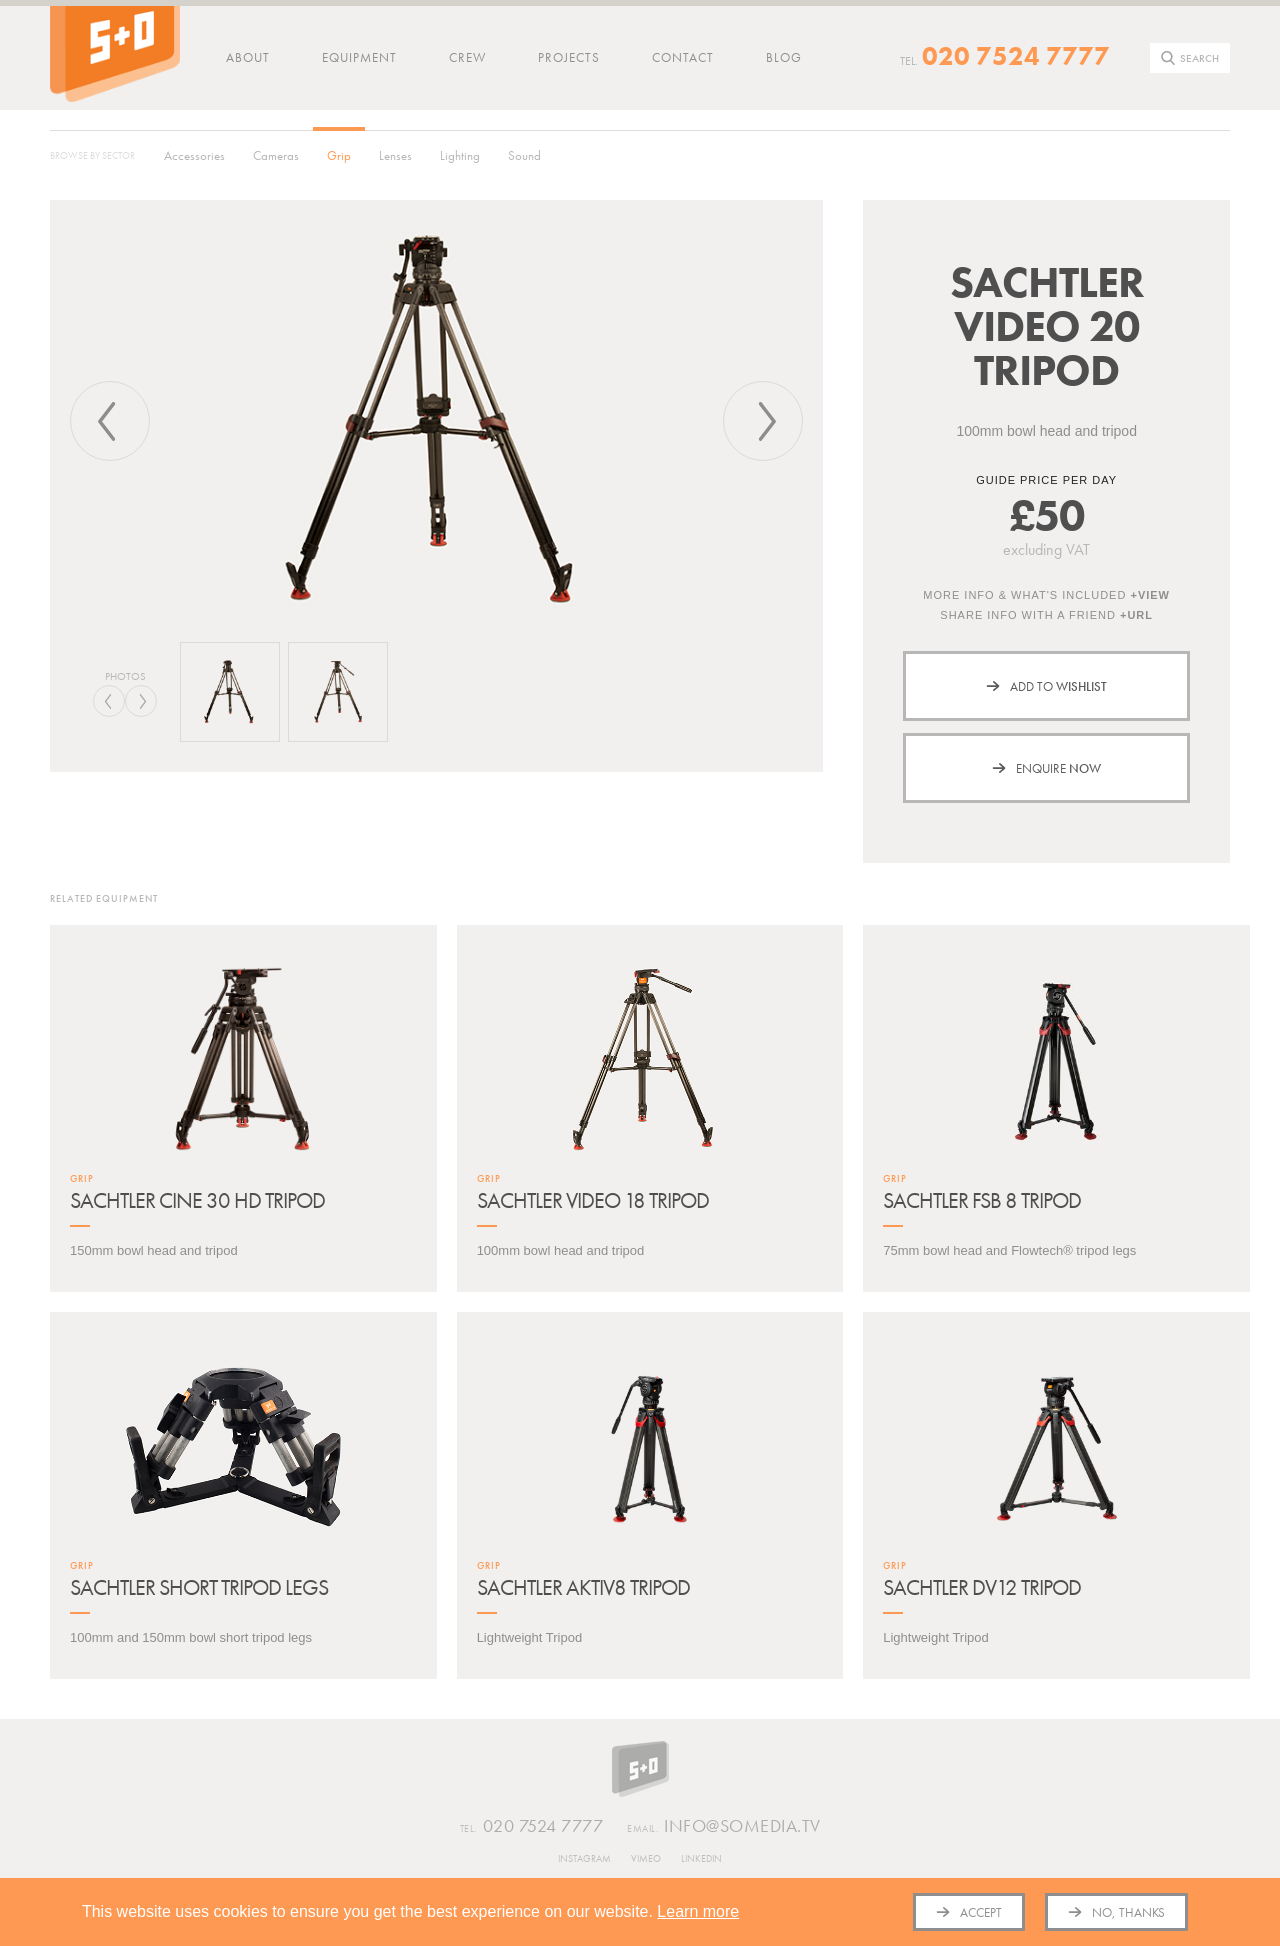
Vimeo (646, 1858)
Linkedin (701, 1858)
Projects (569, 57)
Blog (784, 57)
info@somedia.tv (724, 1827)
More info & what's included (1046, 595)
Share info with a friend (1046, 615)
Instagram (584, 1858)
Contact (683, 57)
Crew (467, 57)
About (248, 57)
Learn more (698, 1911)
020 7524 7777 (1016, 56)
